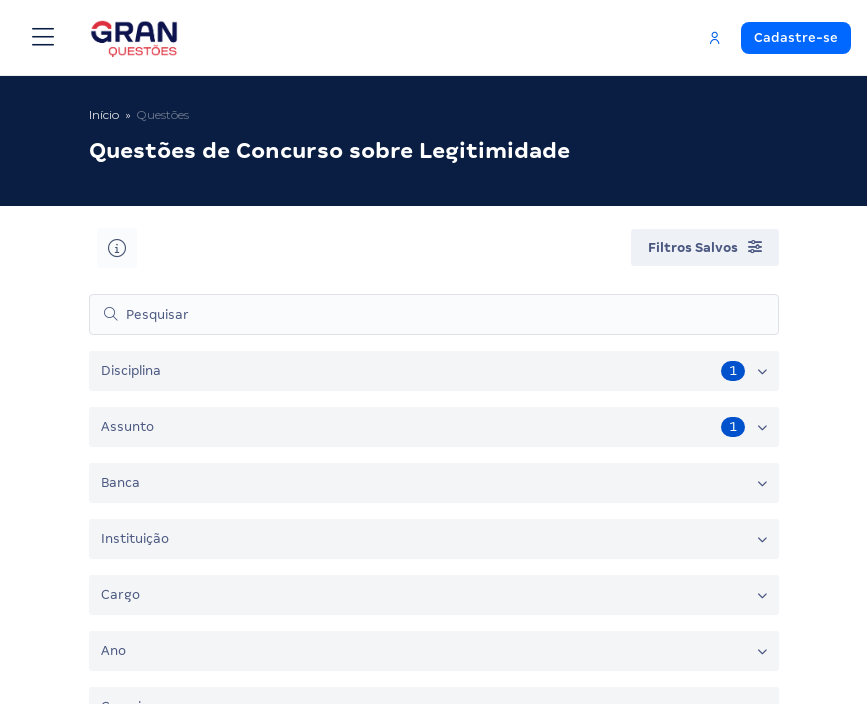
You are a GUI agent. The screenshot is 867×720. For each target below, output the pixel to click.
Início (104, 114)
